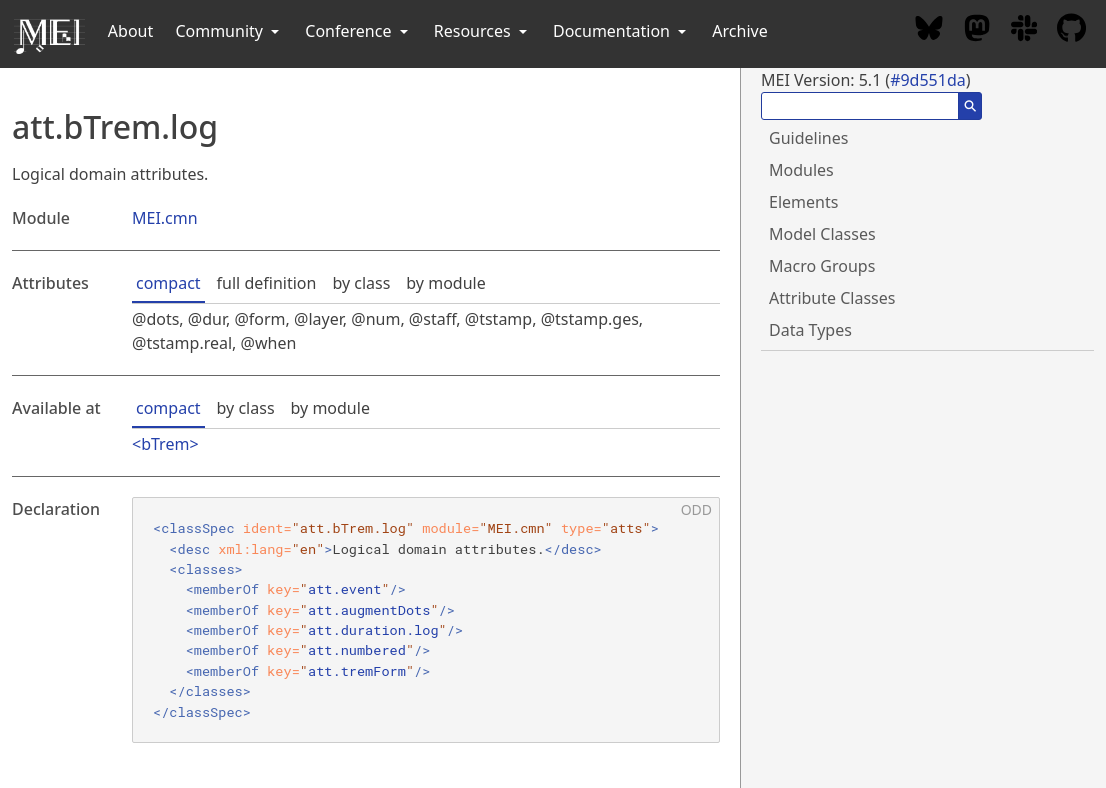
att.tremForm (357, 671)
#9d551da (928, 80)
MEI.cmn (165, 218)
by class (361, 283)
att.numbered (357, 650)
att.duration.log (373, 630)
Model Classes (822, 234)
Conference (358, 31)
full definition (267, 283)
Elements (803, 202)
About (130, 31)
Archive (739, 31)
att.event (344, 589)
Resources (482, 31)
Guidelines (808, 138)
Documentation (621, 31)
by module (445, 283)
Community (229, 31)
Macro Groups (822, 266)
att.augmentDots (369, 610)
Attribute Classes (832, 298)
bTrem (165, 444)
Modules (801, 170)
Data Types (810, 330)
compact (168, 283)
